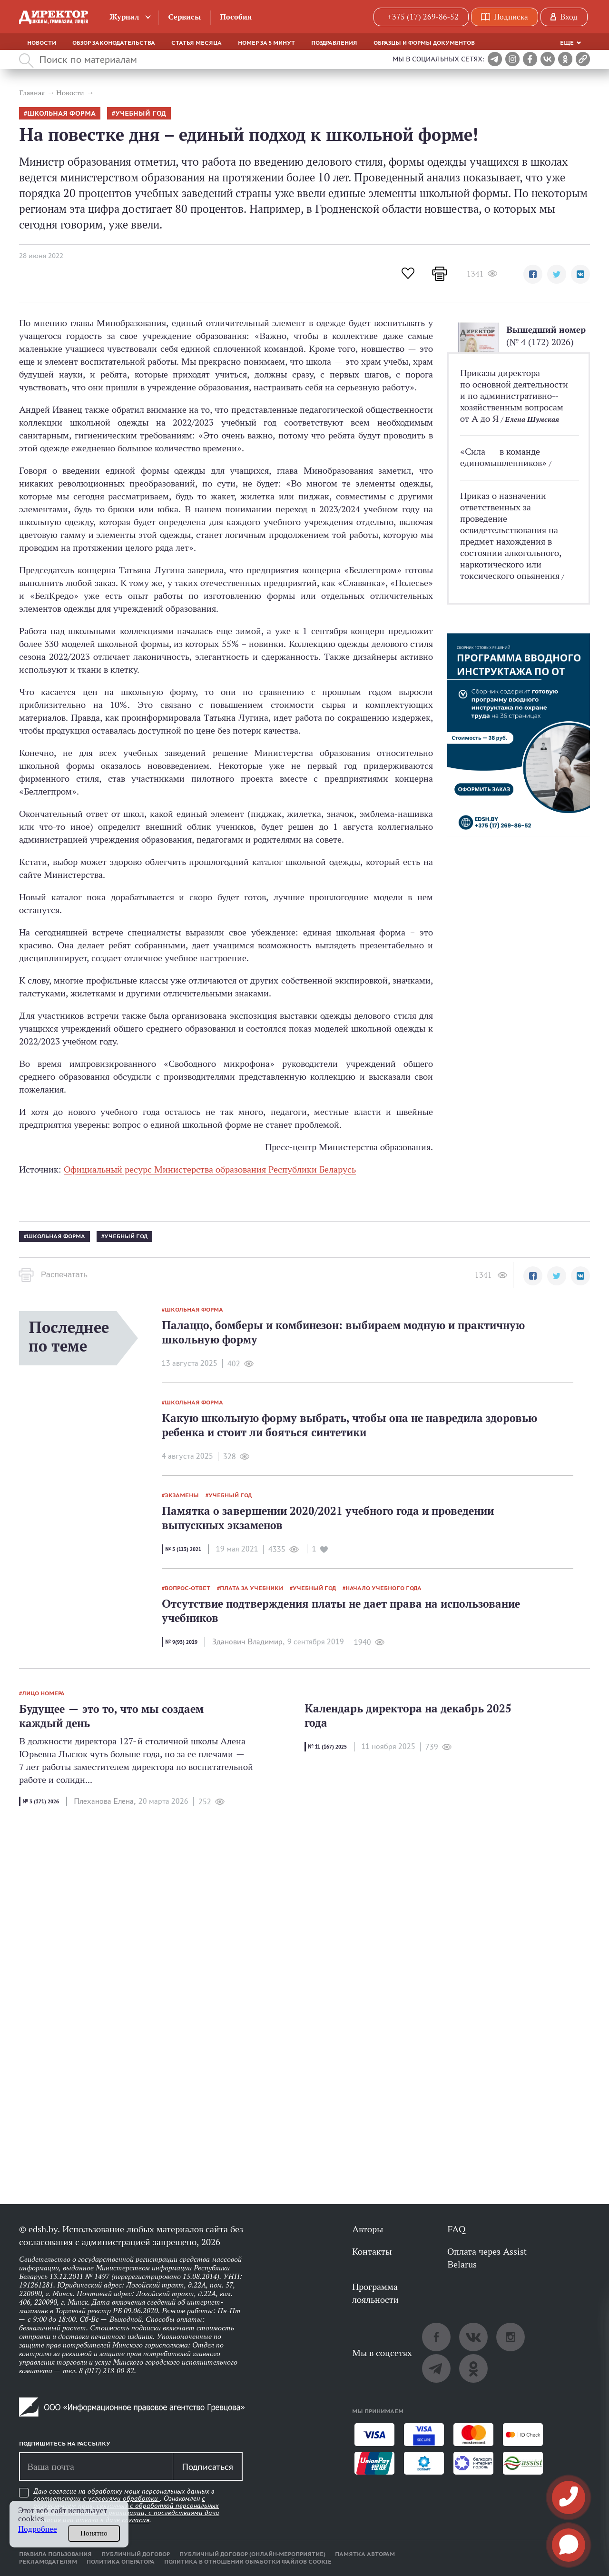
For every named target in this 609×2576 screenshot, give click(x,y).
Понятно (94, 2533)
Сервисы (184, 17)
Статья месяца (196, 43)
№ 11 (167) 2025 (327, 1746)
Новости (41, 43)
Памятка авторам (365, 2554)
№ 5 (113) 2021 (183, 1549)
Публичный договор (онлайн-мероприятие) (252, 2554)
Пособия (236, 17)
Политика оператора (121, 2562)
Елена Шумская (532, 419)
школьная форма (61, 113)
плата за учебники (251, 1588)
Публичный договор (135, 2554)
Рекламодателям (48, 2562)
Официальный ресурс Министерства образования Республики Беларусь (210, 1169)
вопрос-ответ (187, 1588)
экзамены (182, 1495)
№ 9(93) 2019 (181, 1642)
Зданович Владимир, (248, 1641)
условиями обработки (124, 2498)
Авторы (367, 2229)
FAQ (456, 2229)
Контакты (372, 2251)
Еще (567, 43)
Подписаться (207, 2466)
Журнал (124, 17)
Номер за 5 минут (266, 43)
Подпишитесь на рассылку (64, 2444)
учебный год (140, 113)
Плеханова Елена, (105, 1801)
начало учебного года (383, 1588)
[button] (532, 274)
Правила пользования (55, 2554)
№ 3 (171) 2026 (40, 1801)
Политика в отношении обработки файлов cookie (248, 2562)
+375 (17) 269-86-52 (423, 17)
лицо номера (43, 1693)
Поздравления (334, 43)
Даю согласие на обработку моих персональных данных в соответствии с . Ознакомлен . (126, 2506)
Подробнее (37, 2529)
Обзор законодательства (113, 43)
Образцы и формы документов (424, 43)
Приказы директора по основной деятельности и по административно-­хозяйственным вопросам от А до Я (514, 396)
